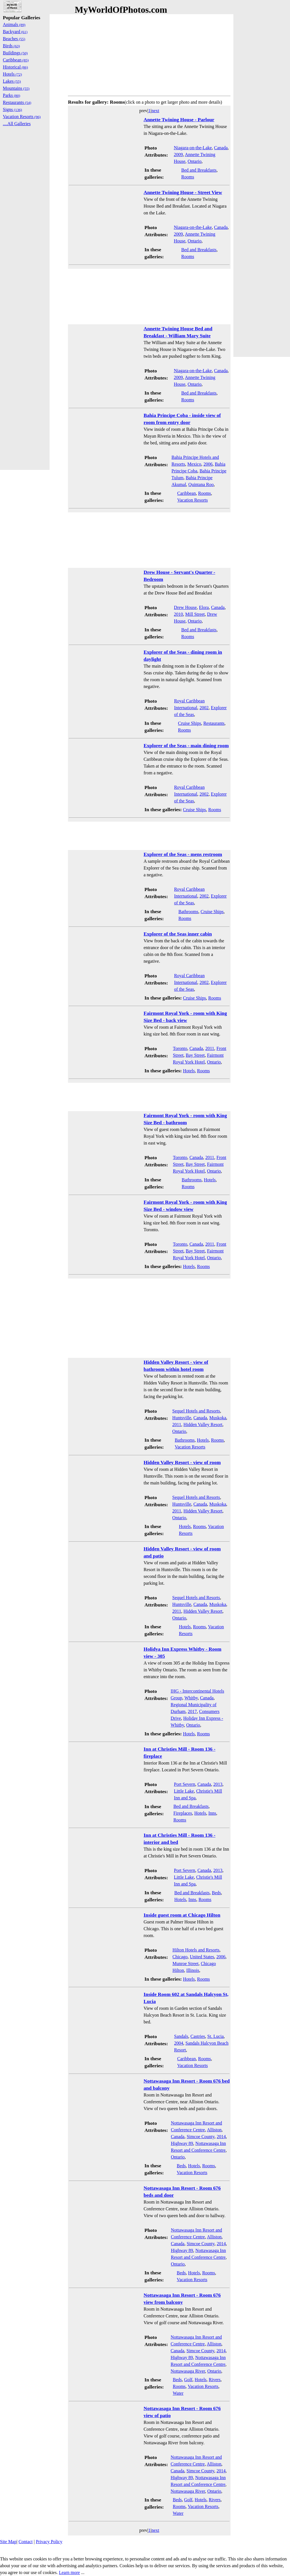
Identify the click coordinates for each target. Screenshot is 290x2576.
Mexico (194, 464)
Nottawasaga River (188, 2371)
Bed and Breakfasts (198, 170)
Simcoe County (200, 2136)
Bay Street (195, 1055)
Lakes (12, 81)
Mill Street (195, 614)
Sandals (181, 2036)
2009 (178, 154)
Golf (188, 2379)
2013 (217, 1784)
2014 (221, 2136)
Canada (221, 147)
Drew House (185, 607)
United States (202, 1956)
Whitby (191, 1697)
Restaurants (214, 723)
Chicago (179, 1956)
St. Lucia (215, 2036)
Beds (216, 1892)
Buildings (15, 52)
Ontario (195, 161)
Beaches (14, 38)
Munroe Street (185, 1963)
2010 (178, 614)
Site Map (8, 2541)
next (155, 110)
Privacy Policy (49, 2541)
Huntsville (181, 1417)
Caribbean (186, 493)
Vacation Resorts (192, 500)
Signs (12, 109)
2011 (209, 1048)
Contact (25, 2541)
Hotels (189, 1070)
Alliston (214, 2129)
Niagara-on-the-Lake (193, 147)
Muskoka (217, 1417)
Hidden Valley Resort (203, 1424)
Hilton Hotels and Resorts (195, 1950)
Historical (15, 67)
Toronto (180, 1048)
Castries (198, 2036)
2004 (178, 2043)
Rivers (215, 2379)
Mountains (16, 88)
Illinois (192, 1970)
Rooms (187, 176)
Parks (11, 95)
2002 (203, 707)
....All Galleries (17, 123)
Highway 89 (182, 2143)
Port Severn (184, 1784)
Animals (14, 24)
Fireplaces (182, 1813)
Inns (212, 1813)
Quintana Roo (201, 484)
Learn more (69, 2572)
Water (178, 2393)
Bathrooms (188, 911)
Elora (204, 607)
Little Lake (184, 1791)
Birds (11, 45)
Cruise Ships (189, 723)
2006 (207, 464)
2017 (192, 1711)
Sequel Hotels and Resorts (196, 1411)
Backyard (15, 31)
